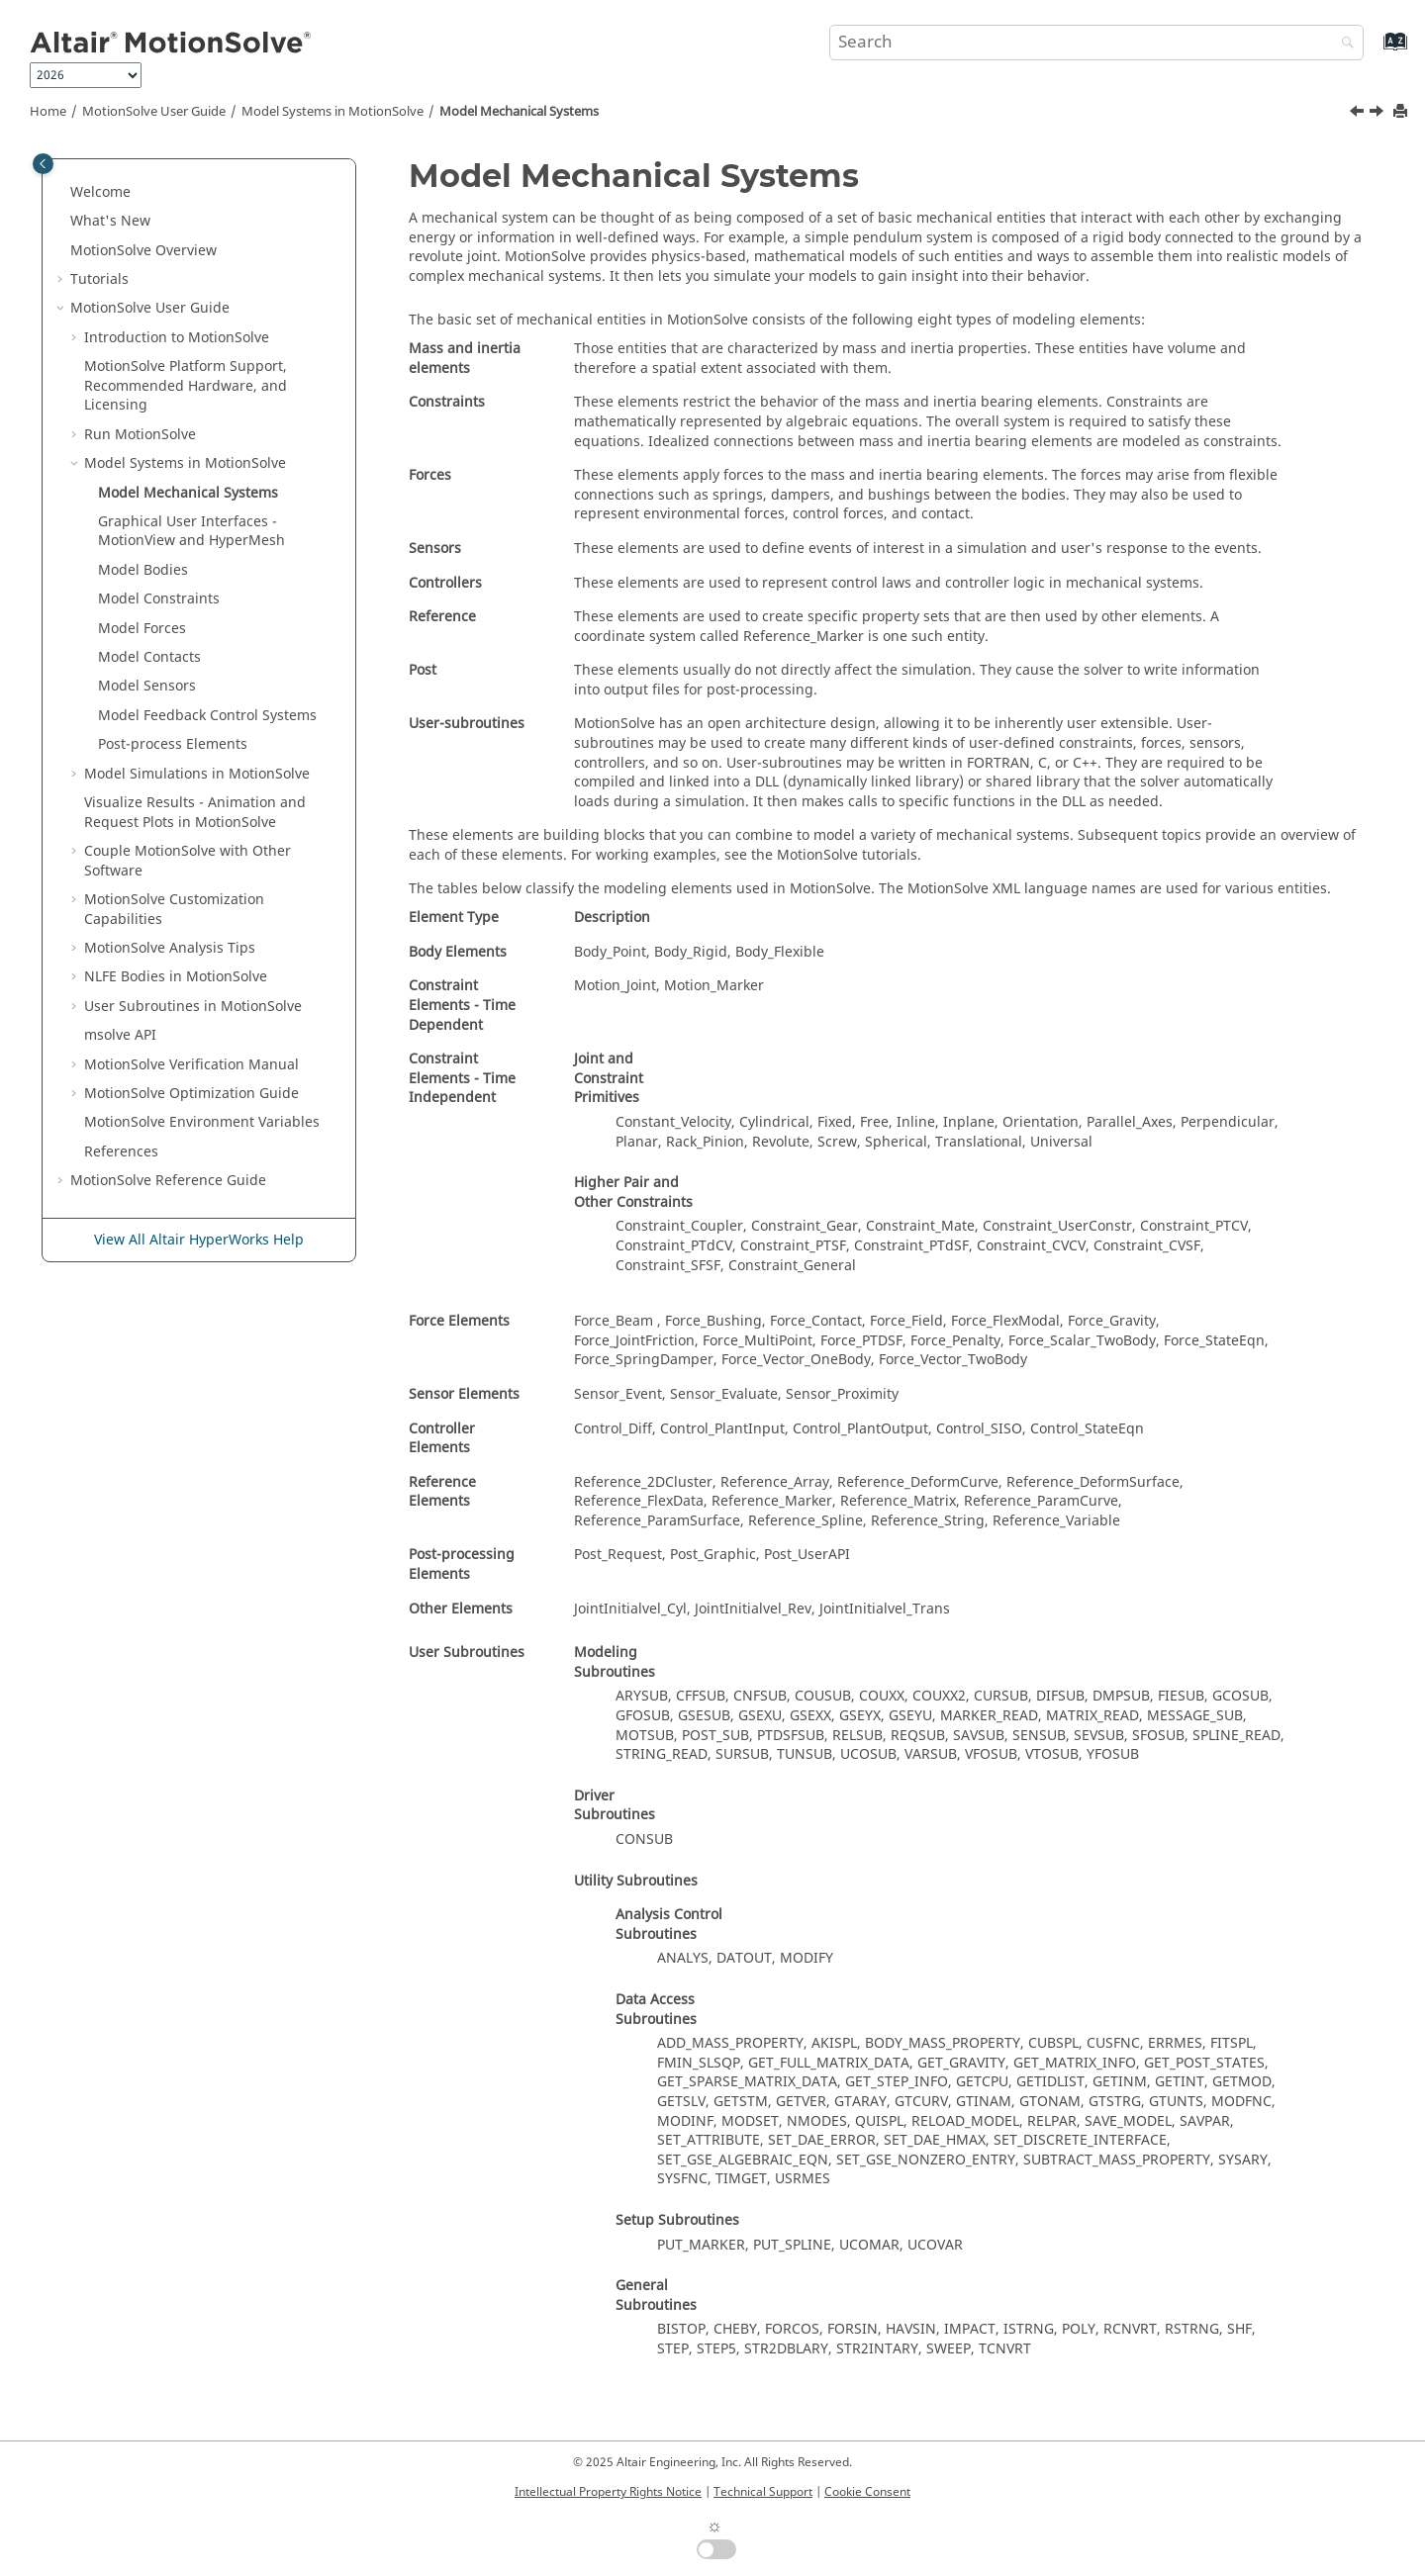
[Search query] (1096, 42)
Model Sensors (147, 686)
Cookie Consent (867, 2492)
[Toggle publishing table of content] (43, 163)
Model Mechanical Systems (519, 112)
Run (140, 434)
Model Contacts (149, 657)
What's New (110, 221)
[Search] (1343, 44)
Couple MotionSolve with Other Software (187, 861)
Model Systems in (332, 112)
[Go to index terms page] (1374, 51)
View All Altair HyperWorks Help (199, 1240)
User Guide (154, 112)
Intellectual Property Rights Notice (608, 2492)
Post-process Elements (172, 744)
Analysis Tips (169, 948)
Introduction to (176, 337)
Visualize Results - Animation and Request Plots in (195, 812)
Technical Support (762, 2492)
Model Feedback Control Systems (207, 715)
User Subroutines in (193, 1006)
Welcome (100, 192)
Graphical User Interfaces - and (191, 531)
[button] (62, 193)
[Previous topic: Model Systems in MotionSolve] (1359, 114)
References (121, 1152)
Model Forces (142, 628)
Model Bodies (143, 570)
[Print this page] (1402, 112)
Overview (143, 250)
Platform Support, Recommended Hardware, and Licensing (185, 385)
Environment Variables (202, 1122)
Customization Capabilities (174, 909)
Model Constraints (159, 599)
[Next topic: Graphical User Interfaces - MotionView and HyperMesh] (1378, 114)
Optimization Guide (191, 1093)
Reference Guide (168, 1180)
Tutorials (99, 279)
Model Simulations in (197, 774)
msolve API (120, 1035)
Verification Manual (191, 1065)
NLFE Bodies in (175, 976)
